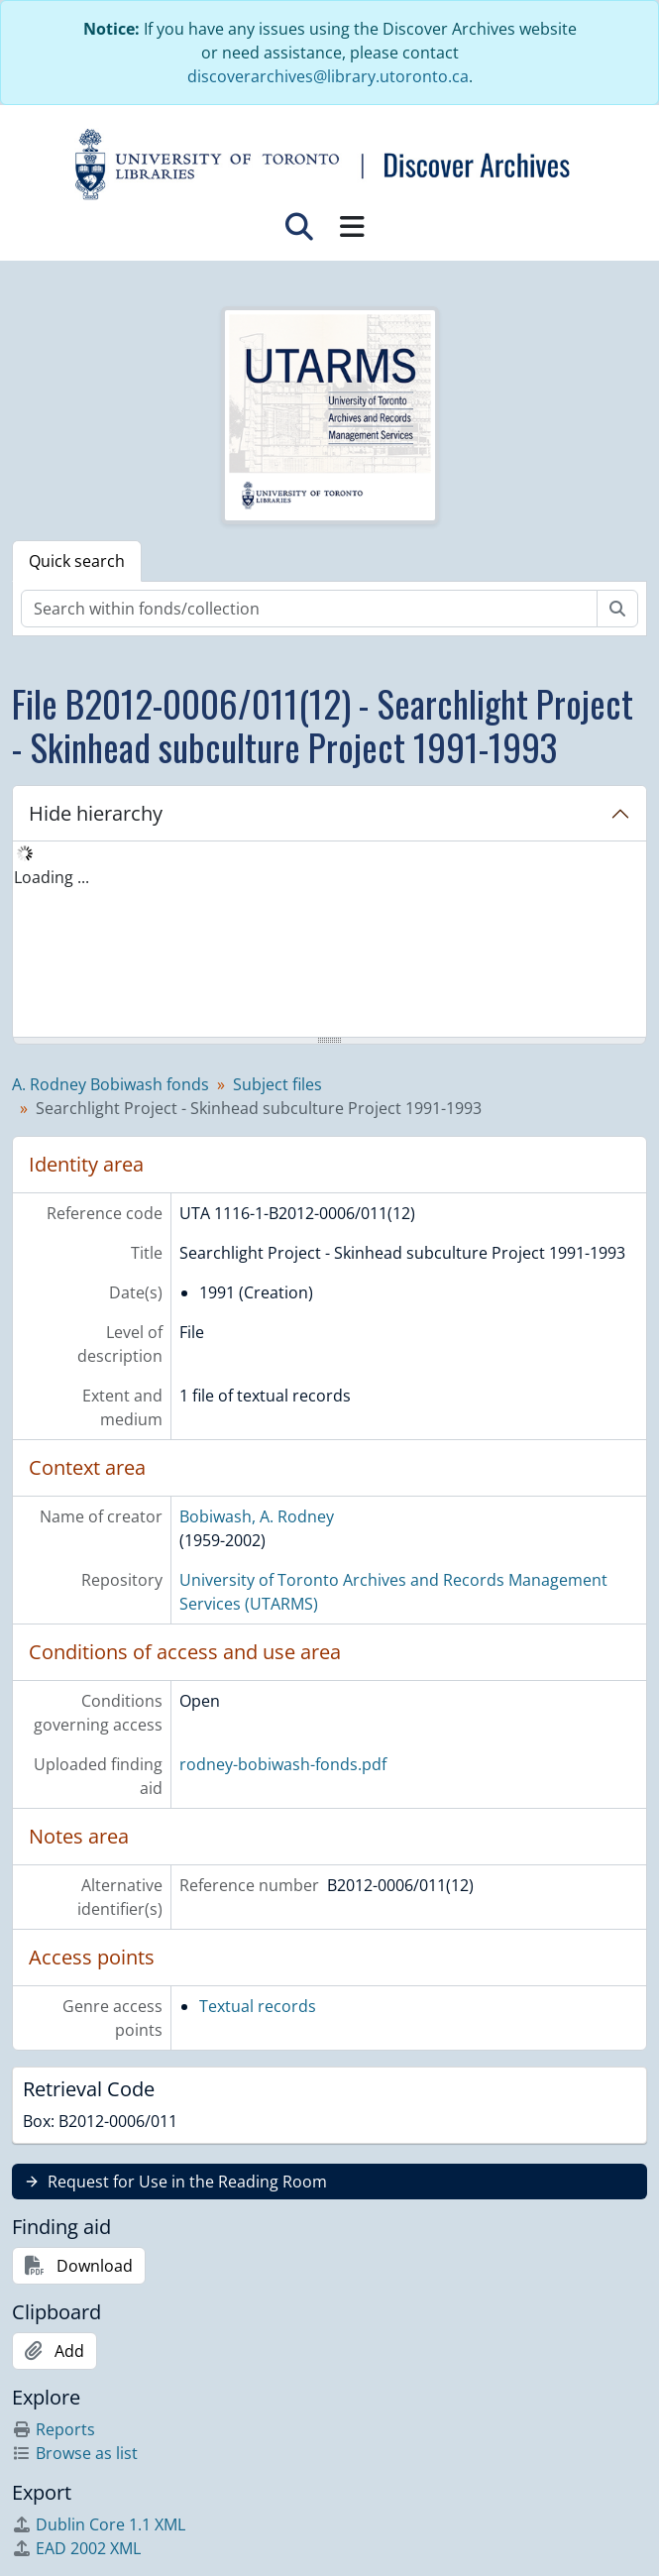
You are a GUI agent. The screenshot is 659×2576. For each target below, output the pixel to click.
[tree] (329, 940)
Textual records (257, 2006)
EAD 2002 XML (76, 2548)
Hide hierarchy (96, 813)
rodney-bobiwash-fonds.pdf (282, 1764)
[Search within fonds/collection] (309, 608)
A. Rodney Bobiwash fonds (110, 1084)
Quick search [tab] (77, 561)
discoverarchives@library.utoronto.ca (328, 76)
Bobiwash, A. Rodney (256, 1516)
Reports (53, 2429)
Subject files (277, 1084)
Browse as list (75, 2453)
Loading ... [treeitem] (51, 877)
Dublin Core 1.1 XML (98, 2524)
